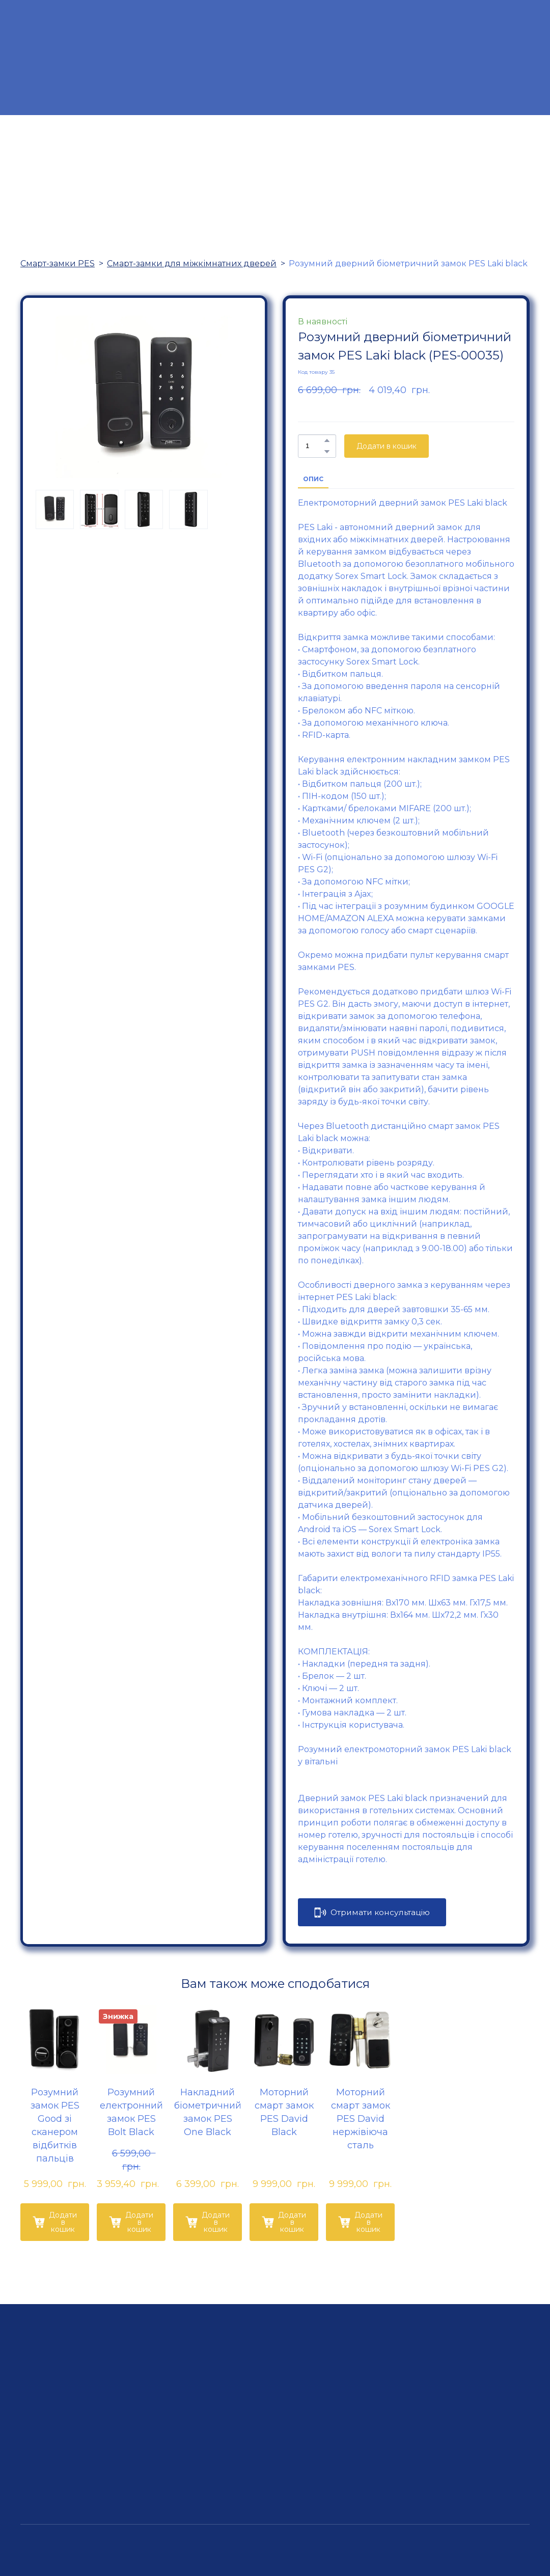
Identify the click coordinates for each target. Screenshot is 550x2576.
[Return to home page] (274, 57)
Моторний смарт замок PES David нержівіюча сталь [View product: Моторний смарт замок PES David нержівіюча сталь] (360, 2119)
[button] (326, 440)
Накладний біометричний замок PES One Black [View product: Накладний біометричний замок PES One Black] (207, 2112)
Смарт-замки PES (57, 263)
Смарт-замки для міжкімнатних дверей (192, 263)
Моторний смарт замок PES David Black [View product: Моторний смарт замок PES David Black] (284, 2112)
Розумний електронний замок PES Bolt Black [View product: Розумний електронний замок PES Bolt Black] (131, 2112)
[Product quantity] (314, 446)
